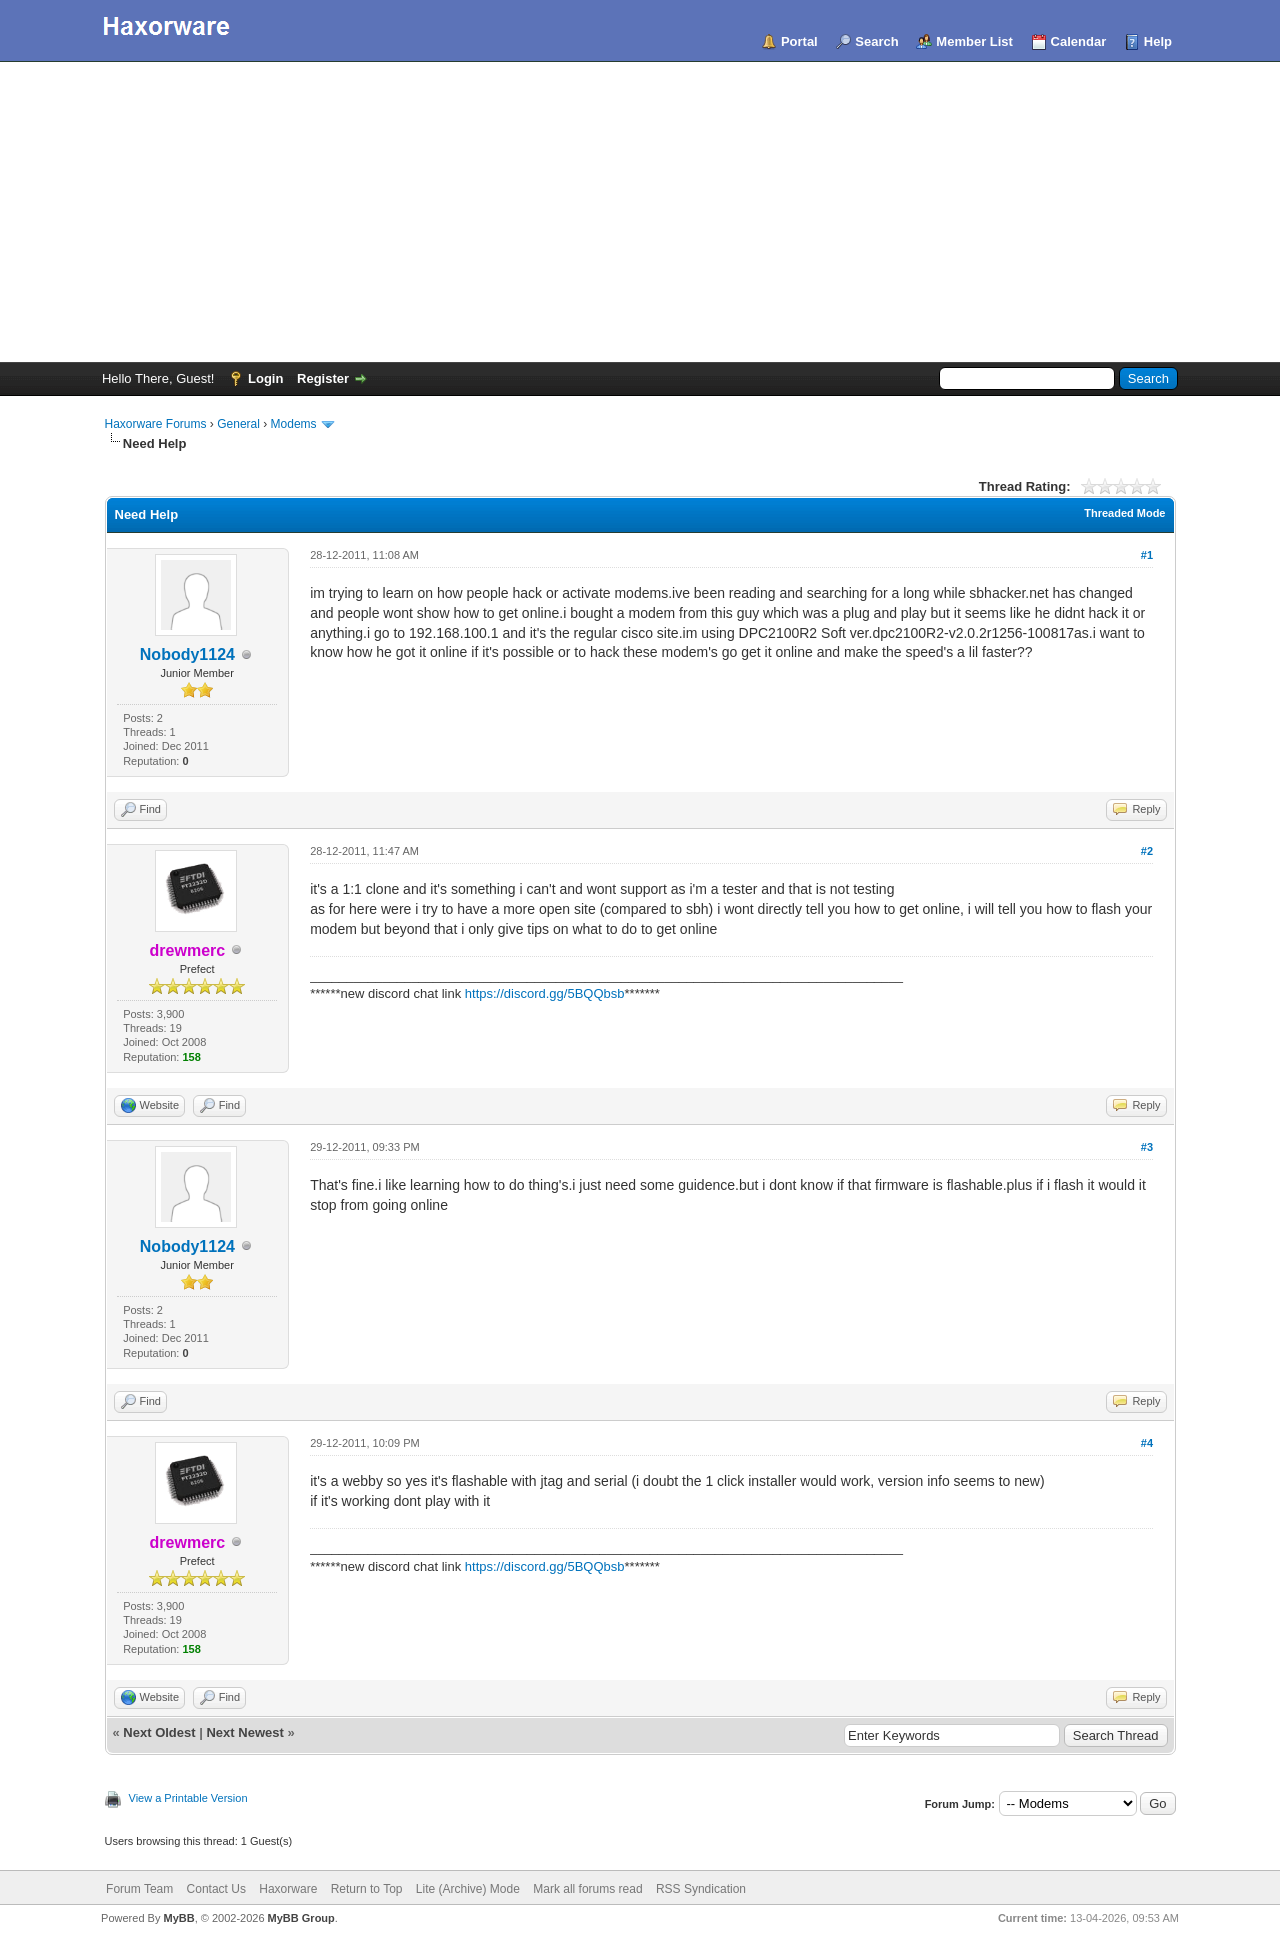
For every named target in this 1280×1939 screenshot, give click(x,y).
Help (1158, 41)
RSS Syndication (701, 1889)
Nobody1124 (187, 654)
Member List (974, 41)
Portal (799, 41)
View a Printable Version (188, 1798)
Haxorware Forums (156, 424)
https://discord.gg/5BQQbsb (545, 993)
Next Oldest (159, 1732)
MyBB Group (301, 1918)
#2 (1147, 851)
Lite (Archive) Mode (468, 1889)
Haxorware (288, 1889)
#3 (1147, 1147)
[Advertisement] (640, 212)
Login (265, 378)
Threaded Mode (1124, 513)
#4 (1147, 1443)
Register (323, 378)
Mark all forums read (587, 1889)
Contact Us (216, 1889)
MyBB (178, 1918)
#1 (1147, 555)
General (238, 424)
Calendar (1079, 41)
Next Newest (244, 1732)
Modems (294, 424)
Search (876, 41)
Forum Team (139, 1889)
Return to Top (367, 1889)
